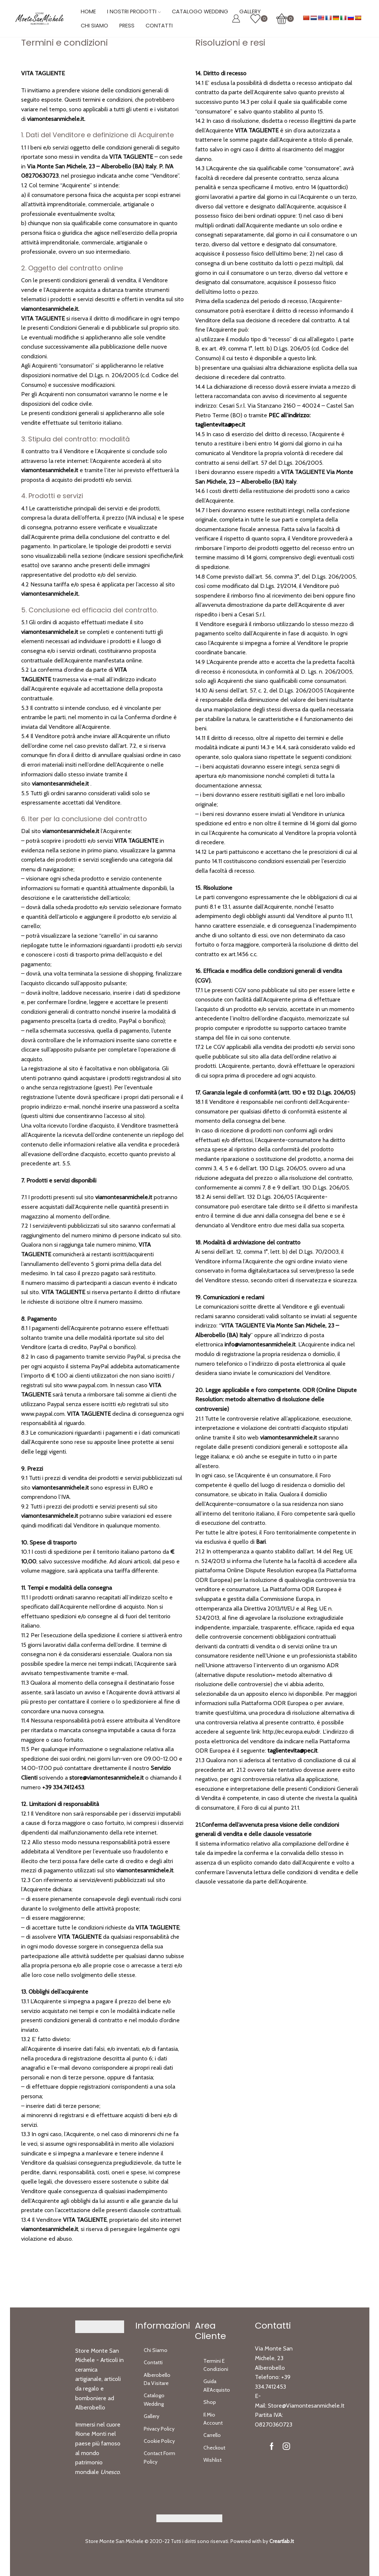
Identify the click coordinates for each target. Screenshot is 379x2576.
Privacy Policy (159, 2428)
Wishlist (212, 2460)
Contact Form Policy (159, 2457)
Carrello (212, 2435)
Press (126, 25)
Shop (209, 2402)
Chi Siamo (94, 25)
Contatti (159, 25)
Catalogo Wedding (200, 11)
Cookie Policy (159, 2441)
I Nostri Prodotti (134, 11)
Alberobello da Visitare (157, 2379)
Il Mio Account (213, 2418)
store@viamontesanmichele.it (306, 2405)
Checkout (214, 2447)
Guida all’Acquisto (216, 2385)
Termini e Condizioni (215, 2365)
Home (88, 11)
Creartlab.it (281, 2541)
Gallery (151, 2416)
